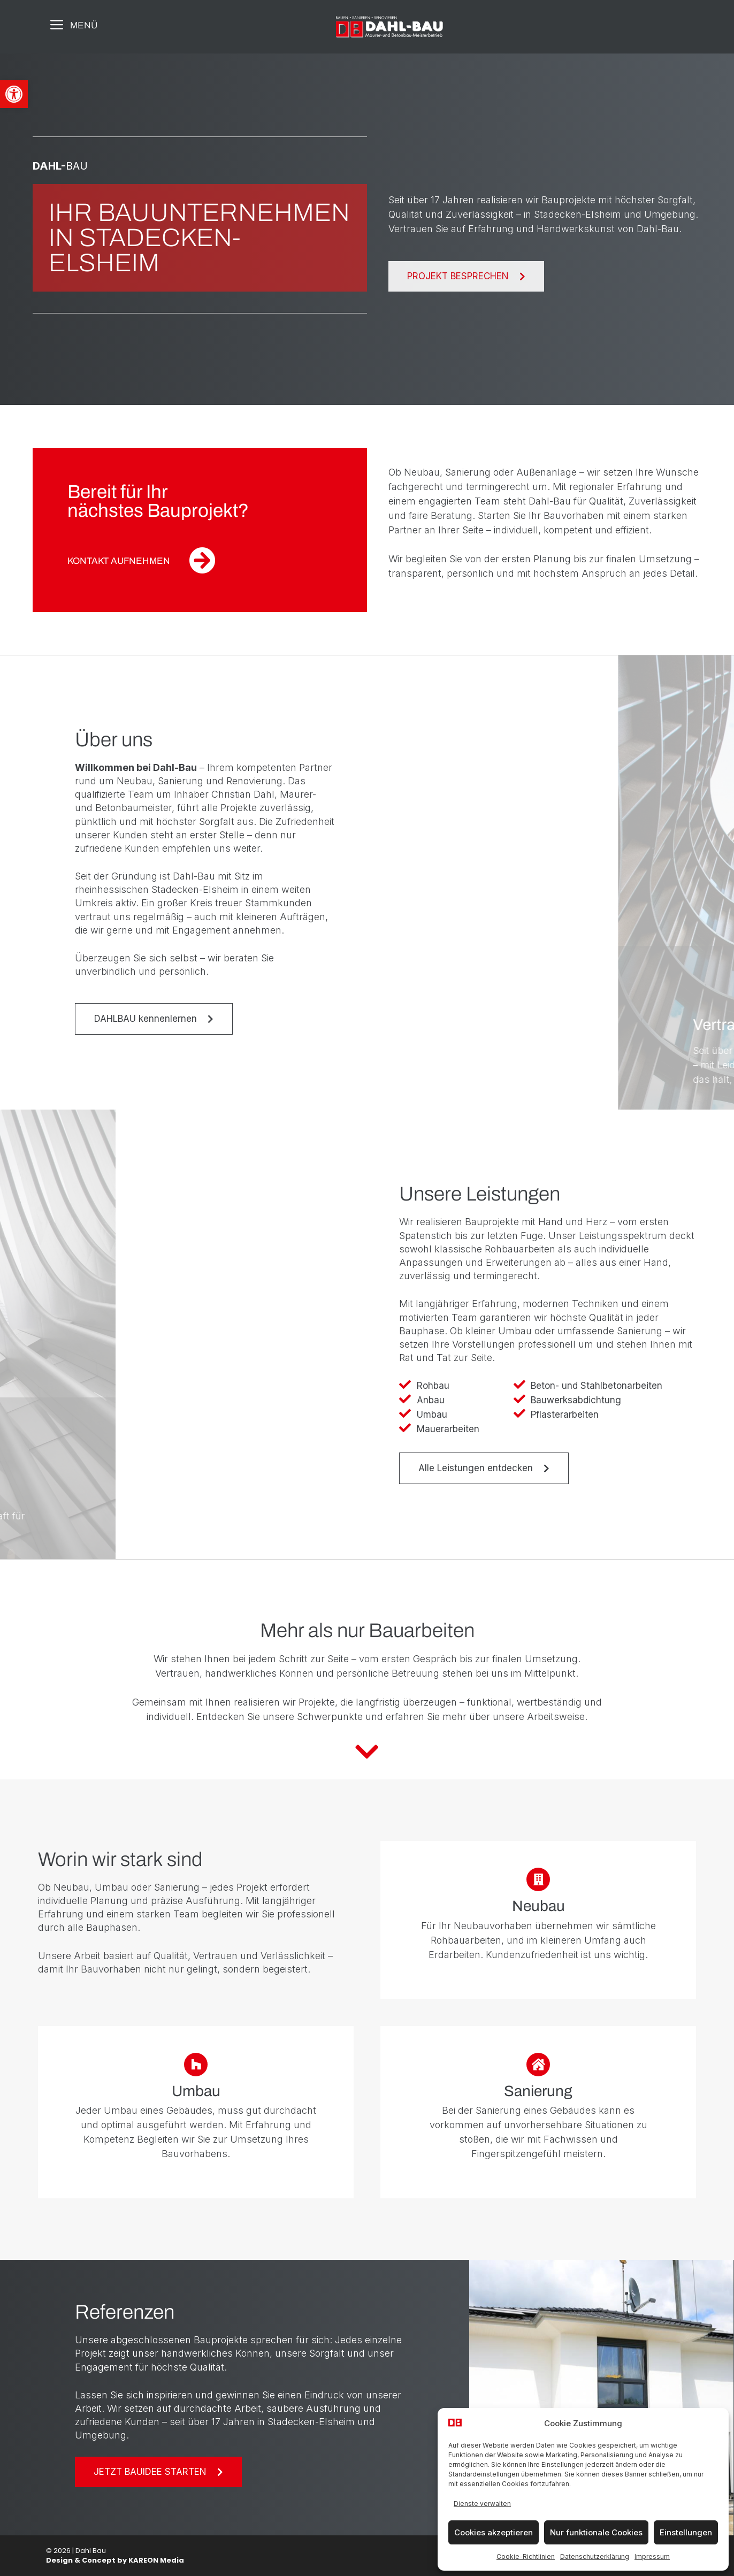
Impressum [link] (652, 2556)
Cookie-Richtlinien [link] (525, 2556)
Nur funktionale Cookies (596, 2532)
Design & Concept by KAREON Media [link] (115, 2560)
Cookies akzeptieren (493, 2532)
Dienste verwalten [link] (482, 2503)
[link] (14, 94)
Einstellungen (686, 2532)
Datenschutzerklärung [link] (594, 2556)
